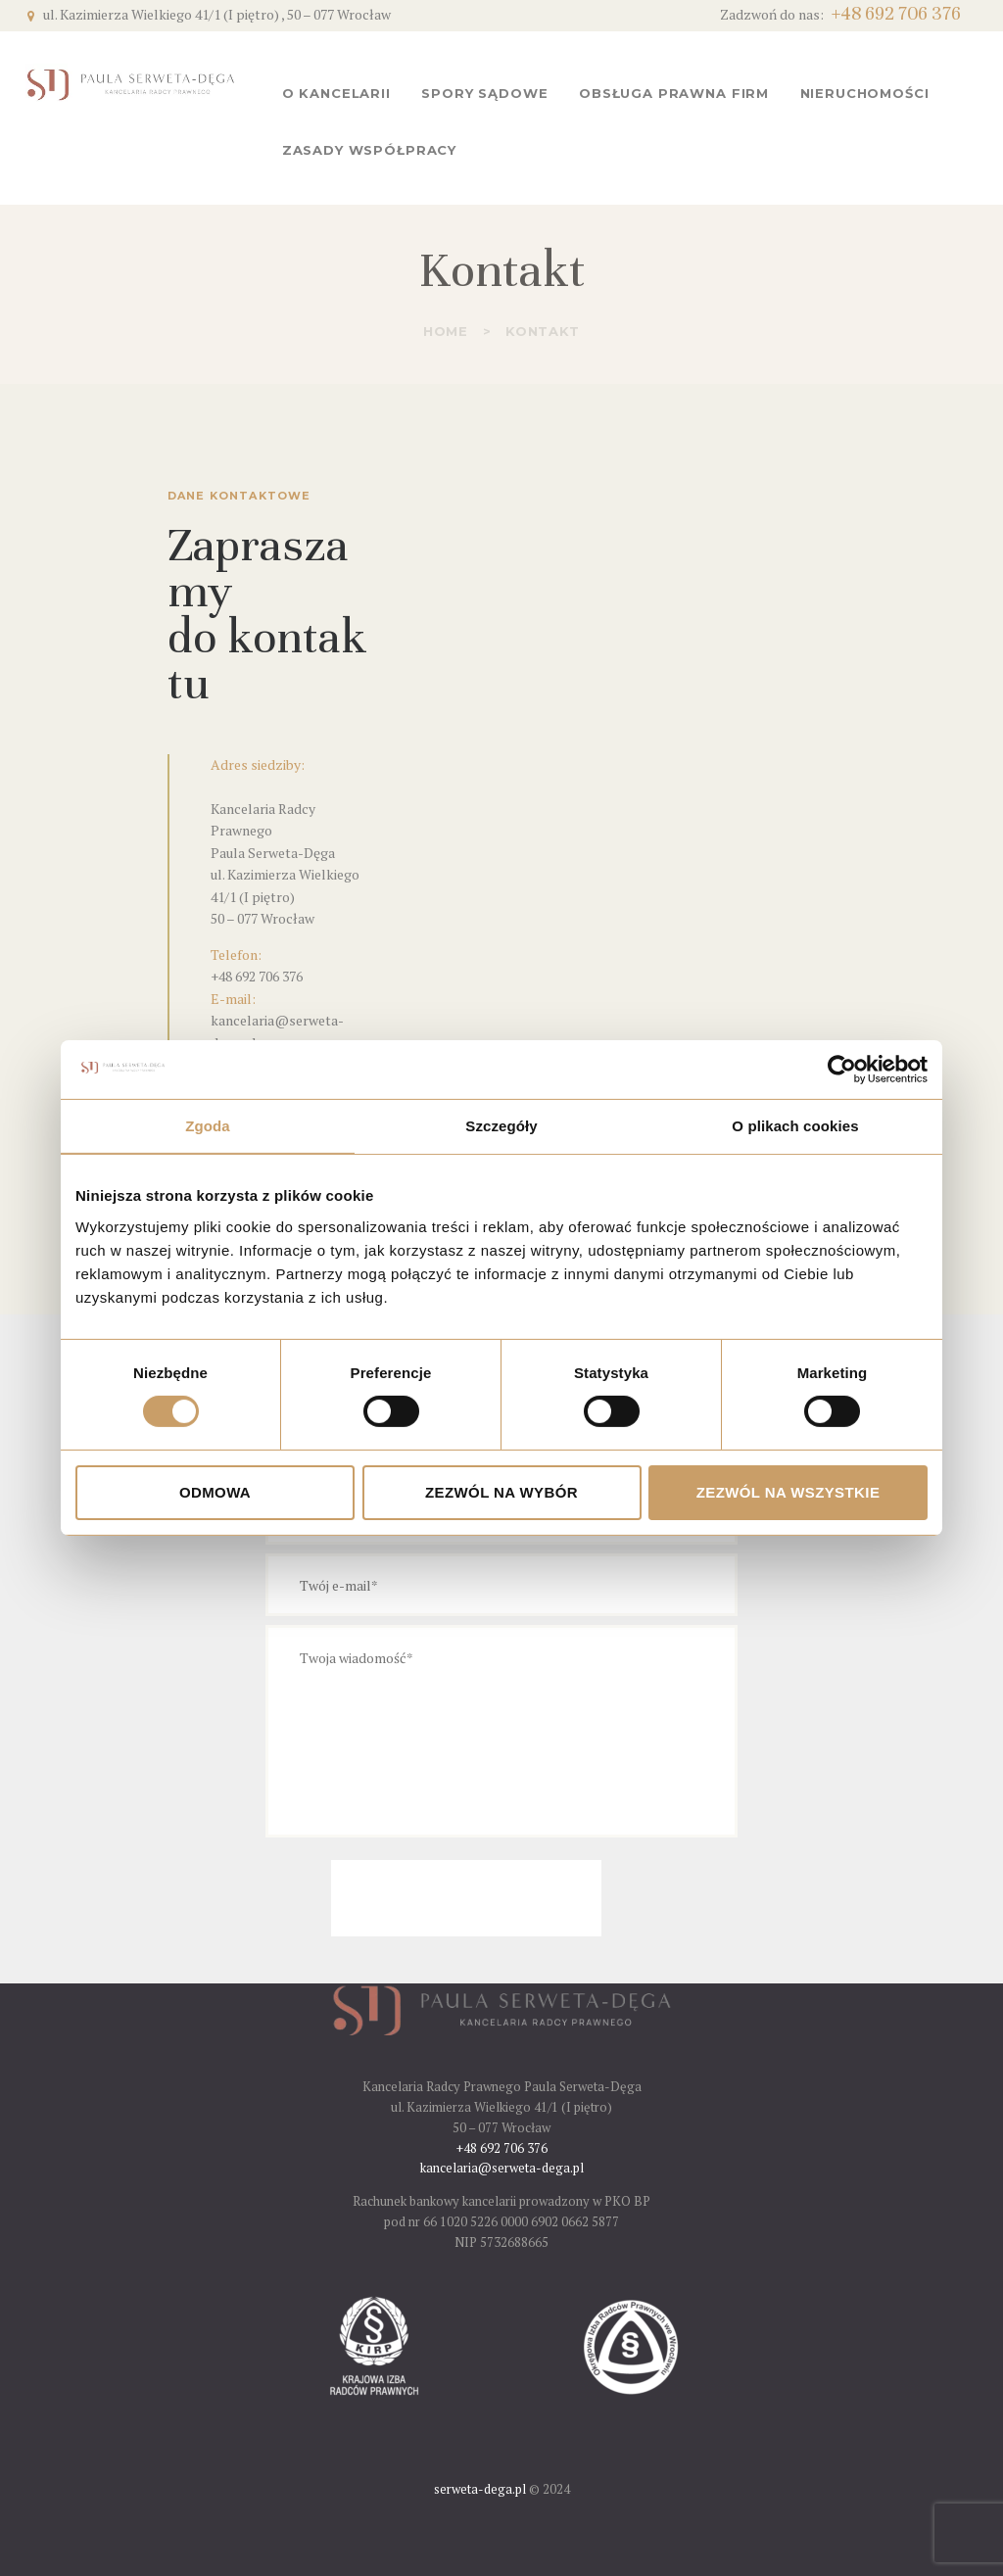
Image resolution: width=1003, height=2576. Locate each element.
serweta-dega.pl (480, 2489)
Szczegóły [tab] (501, 1126)
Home (445, 331)
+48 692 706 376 (257, 976)
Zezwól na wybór (501, 1492)
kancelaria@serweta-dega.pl (502, 2167)
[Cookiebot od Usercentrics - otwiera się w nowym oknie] (842, 1069)
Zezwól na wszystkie (788, 1492)
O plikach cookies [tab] (795, 1126)
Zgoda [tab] (207, 1126)
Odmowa (215, 1492)
